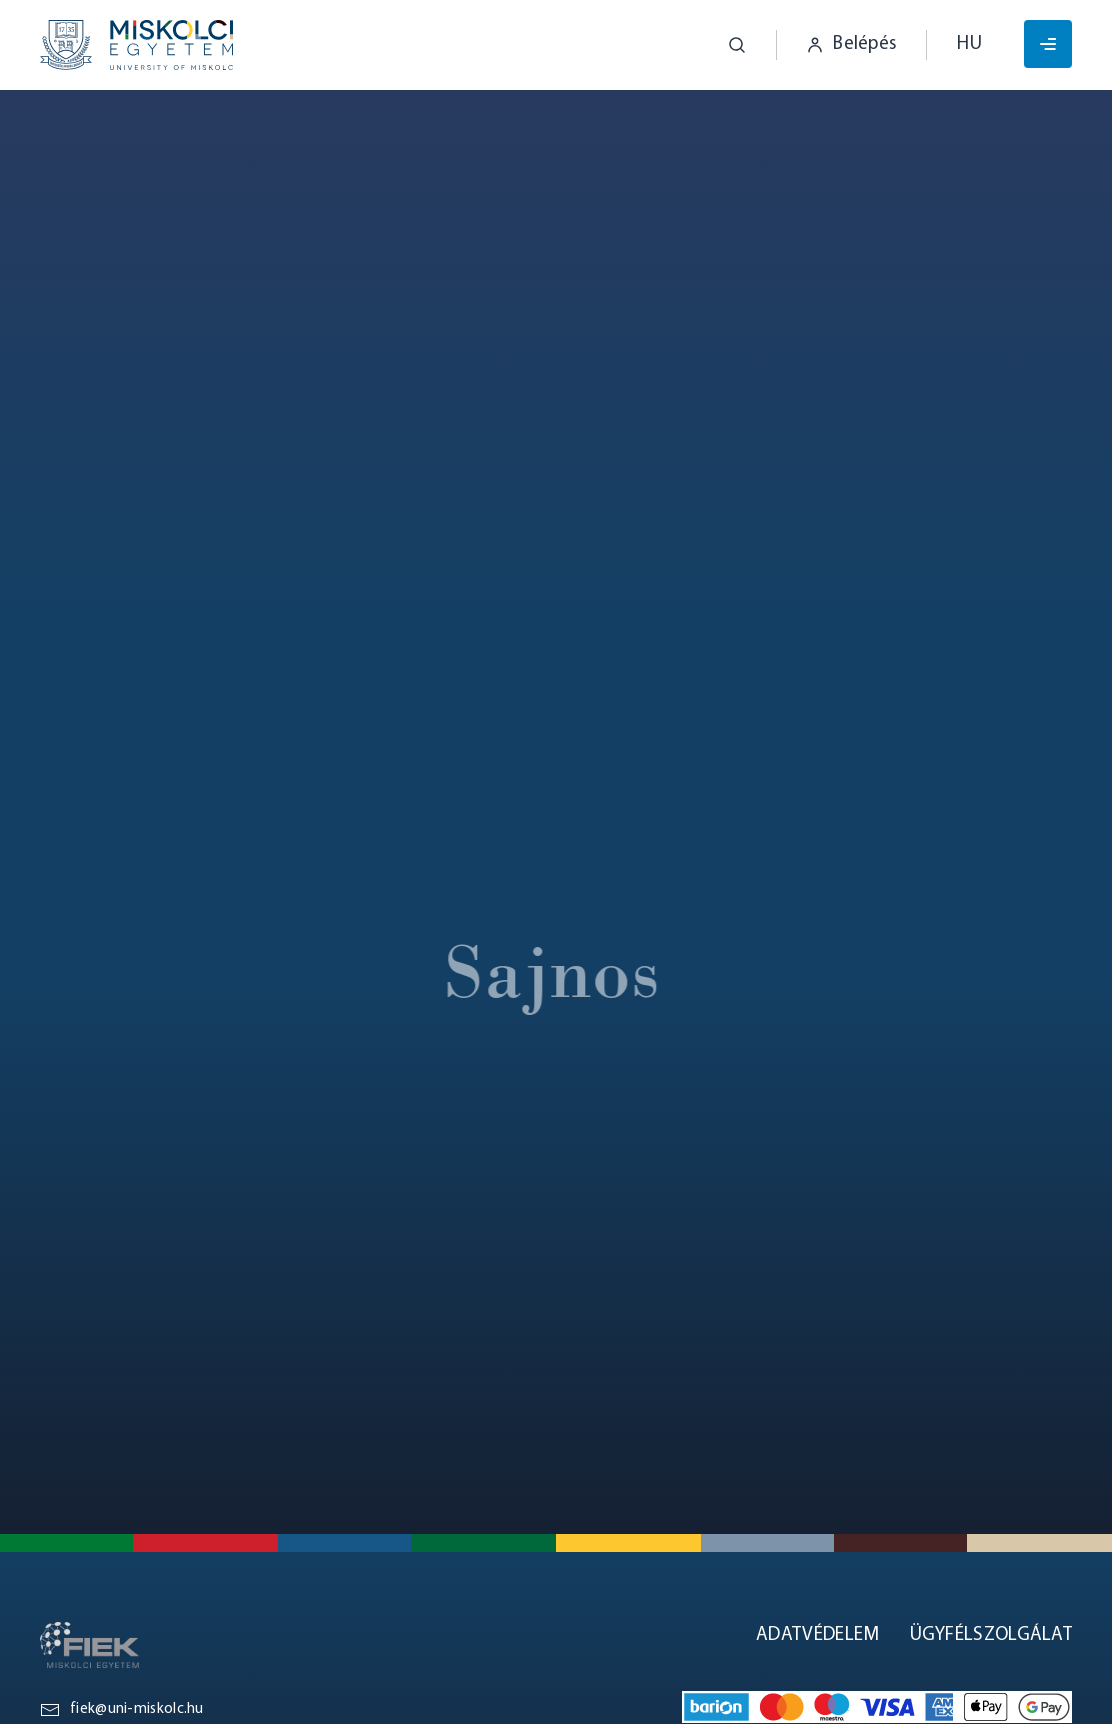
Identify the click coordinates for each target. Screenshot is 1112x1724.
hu (969, 44)
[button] (722, 45)
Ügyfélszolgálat (991, 1635)
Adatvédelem (817, 1635)
